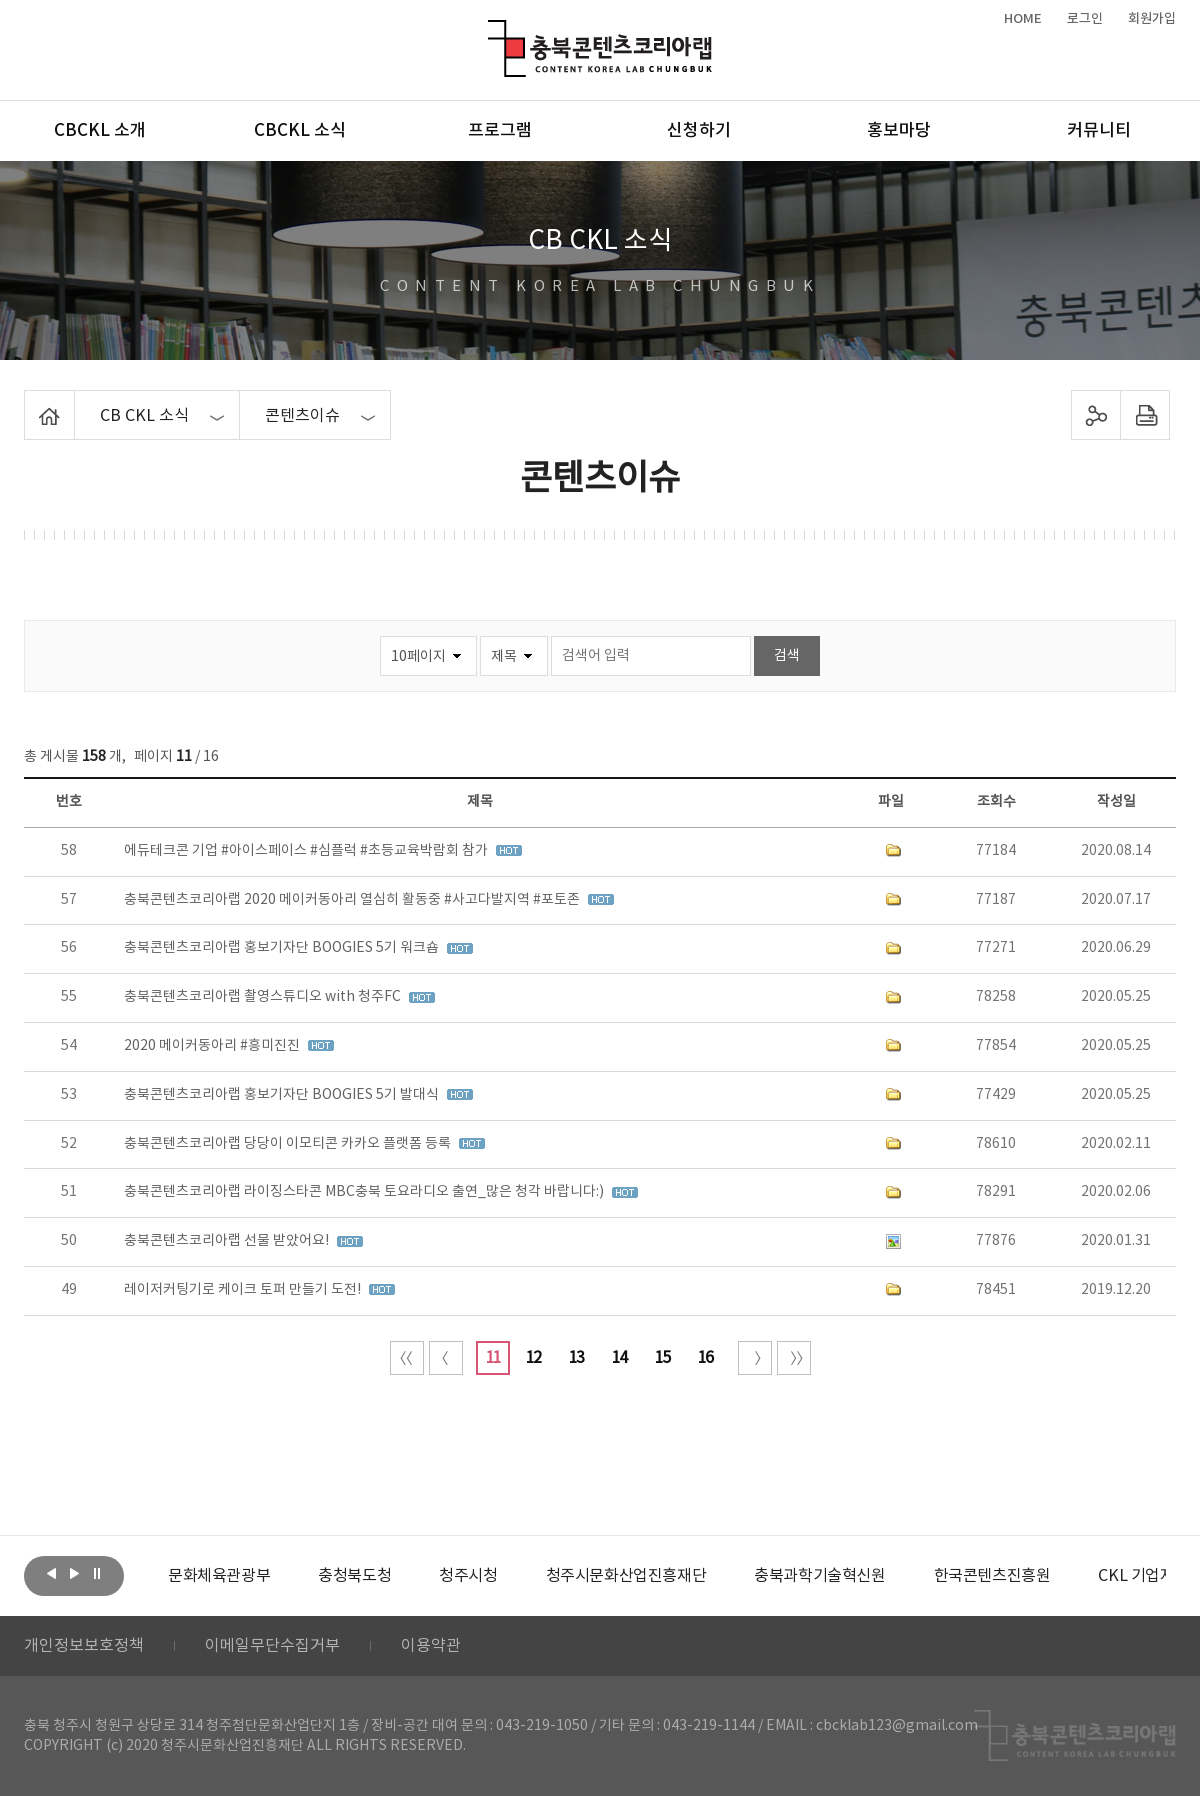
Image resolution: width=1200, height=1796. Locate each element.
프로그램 (500, 131)
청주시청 (468, 1576)
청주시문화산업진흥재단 (626, 1576)
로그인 (1085, 19)
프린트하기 (1145, 415)
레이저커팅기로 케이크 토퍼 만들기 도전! (244, 1290)
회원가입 (1152, 19)
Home (29, 402)
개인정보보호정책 (84, 1646)
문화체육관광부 (219, 1576)
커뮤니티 (1099, 131)
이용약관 (431, 1646)
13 (576, 1358)
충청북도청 (354, 1576)
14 (619, 1358)
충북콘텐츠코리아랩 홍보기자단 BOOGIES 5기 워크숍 (283, 948)
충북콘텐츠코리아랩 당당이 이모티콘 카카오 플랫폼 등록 (289, 1144)
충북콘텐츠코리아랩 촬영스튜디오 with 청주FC (264, 997)
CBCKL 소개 (100, 131)
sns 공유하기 (1096, 415)
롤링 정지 (97, 1574)
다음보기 (74, 1574)
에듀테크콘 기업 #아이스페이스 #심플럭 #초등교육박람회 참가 (307, 851)
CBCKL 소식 (300, 131)
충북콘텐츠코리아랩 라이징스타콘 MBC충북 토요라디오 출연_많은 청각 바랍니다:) (365, 1192)
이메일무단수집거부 (272, 1646)
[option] (219, 1576)
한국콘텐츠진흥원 (992, 1576)
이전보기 (51, 1574)
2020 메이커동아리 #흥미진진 (213, 1046)
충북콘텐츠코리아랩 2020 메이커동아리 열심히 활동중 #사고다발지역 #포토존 (353, 900)
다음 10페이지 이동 (755, 1358)
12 (533, 1358)
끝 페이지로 (794, 1358)
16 (705, 1358)
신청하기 (699, 131)
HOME (1023, 19)
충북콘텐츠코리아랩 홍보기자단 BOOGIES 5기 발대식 (283, 1095)
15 (662, 1358)
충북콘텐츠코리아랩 (492, 31)
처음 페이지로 (407, 1358)
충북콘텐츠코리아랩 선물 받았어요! (228, 1241)
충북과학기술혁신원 (819, 1576)
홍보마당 (899, 131)
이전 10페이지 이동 (446, 1358)
